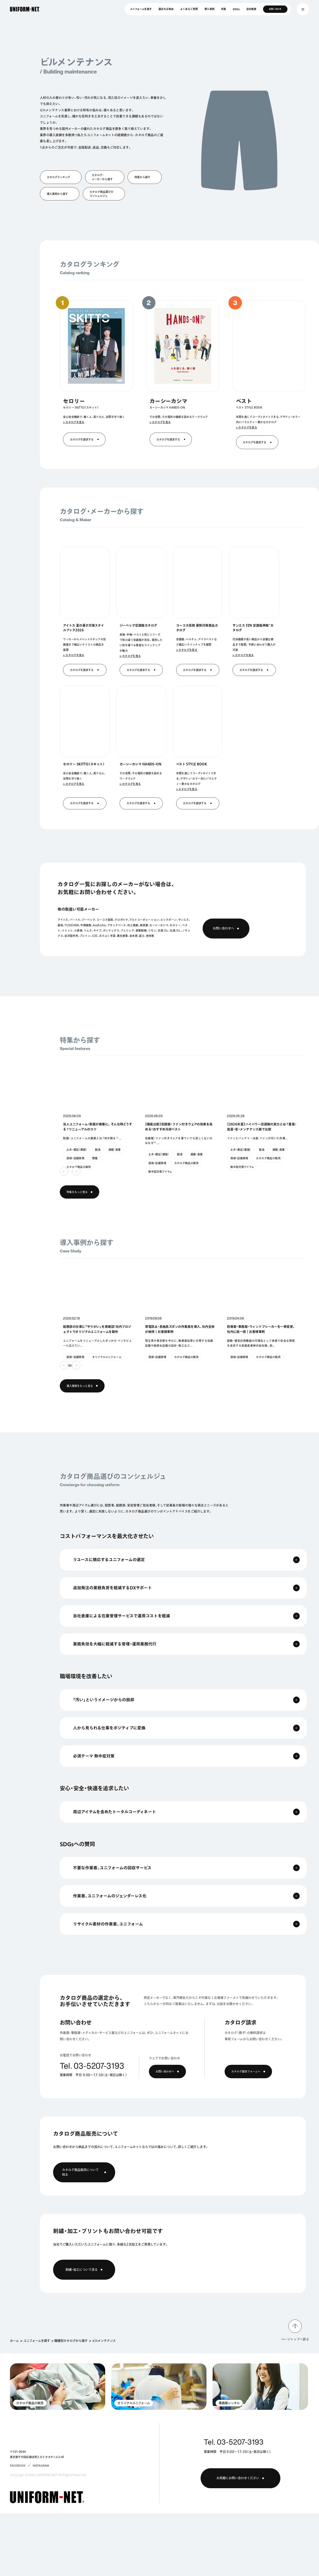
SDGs (236, 9)
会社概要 (251, 9)
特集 (223, 9)
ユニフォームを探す (141, 9)
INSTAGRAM (41, 2465)
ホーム (14, 2340)
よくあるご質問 (189, 9)
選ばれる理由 (166, 9)
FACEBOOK (18, 2465)
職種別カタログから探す (71, 2340)
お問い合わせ (275, 9)
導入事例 (209, 9)
